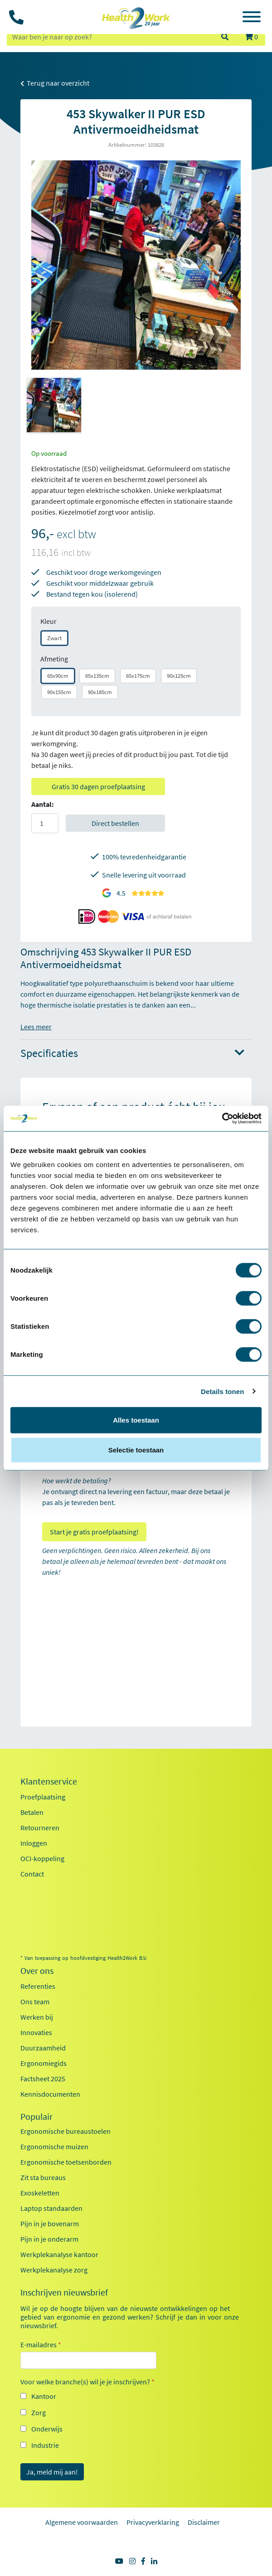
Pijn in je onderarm (49, 2238)
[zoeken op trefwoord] (110, 37)
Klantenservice (48, 1781)
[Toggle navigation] (251, 18)
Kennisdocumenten (50, 2093)
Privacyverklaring (152, 2522)
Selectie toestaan (136, 1449)
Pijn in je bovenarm (49, 2223)
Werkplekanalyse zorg (53, 2269)
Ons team (34, 2001)
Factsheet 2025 (42, 2078)
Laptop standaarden (51, 2208)
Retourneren (39, 1827)
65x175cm (138, 676)
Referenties (37, 1986)
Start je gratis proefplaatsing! (94, 1531)
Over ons (36, 1970)
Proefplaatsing (42, 1796)
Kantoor (43, 2396)
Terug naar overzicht (54, 82)
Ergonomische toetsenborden (66, 2161)
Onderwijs (47, 2428)
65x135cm (97, 676)
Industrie (45, 2445)
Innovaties (36, 2032)
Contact (32, 1873)
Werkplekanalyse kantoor (59, 2254)
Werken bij (36, 2016)
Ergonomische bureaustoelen (65, 2131)
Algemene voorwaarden (81, 2522)
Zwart (54, 638)
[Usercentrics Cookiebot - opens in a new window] (222, 1118)
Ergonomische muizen (54, 2146)
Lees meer (36, 1026)
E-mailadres (40, 2344)
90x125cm (179, 676)
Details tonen (222, 1391)
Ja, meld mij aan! (52, 2471)
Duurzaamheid (43, 2047)
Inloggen (33, 1843)
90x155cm (59, 692)
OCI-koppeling (42, 1858)
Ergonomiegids (43, 2063)
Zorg (38, 2412)
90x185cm (100, 692)
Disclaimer (204, 2522)
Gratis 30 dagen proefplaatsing (98, 786)
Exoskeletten (39, 2192)
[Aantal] (44, 823)
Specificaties (132, 1053)
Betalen (32, 1812)
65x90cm (57, 676)
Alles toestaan (136, 1420)
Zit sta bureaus (43, 2177)
